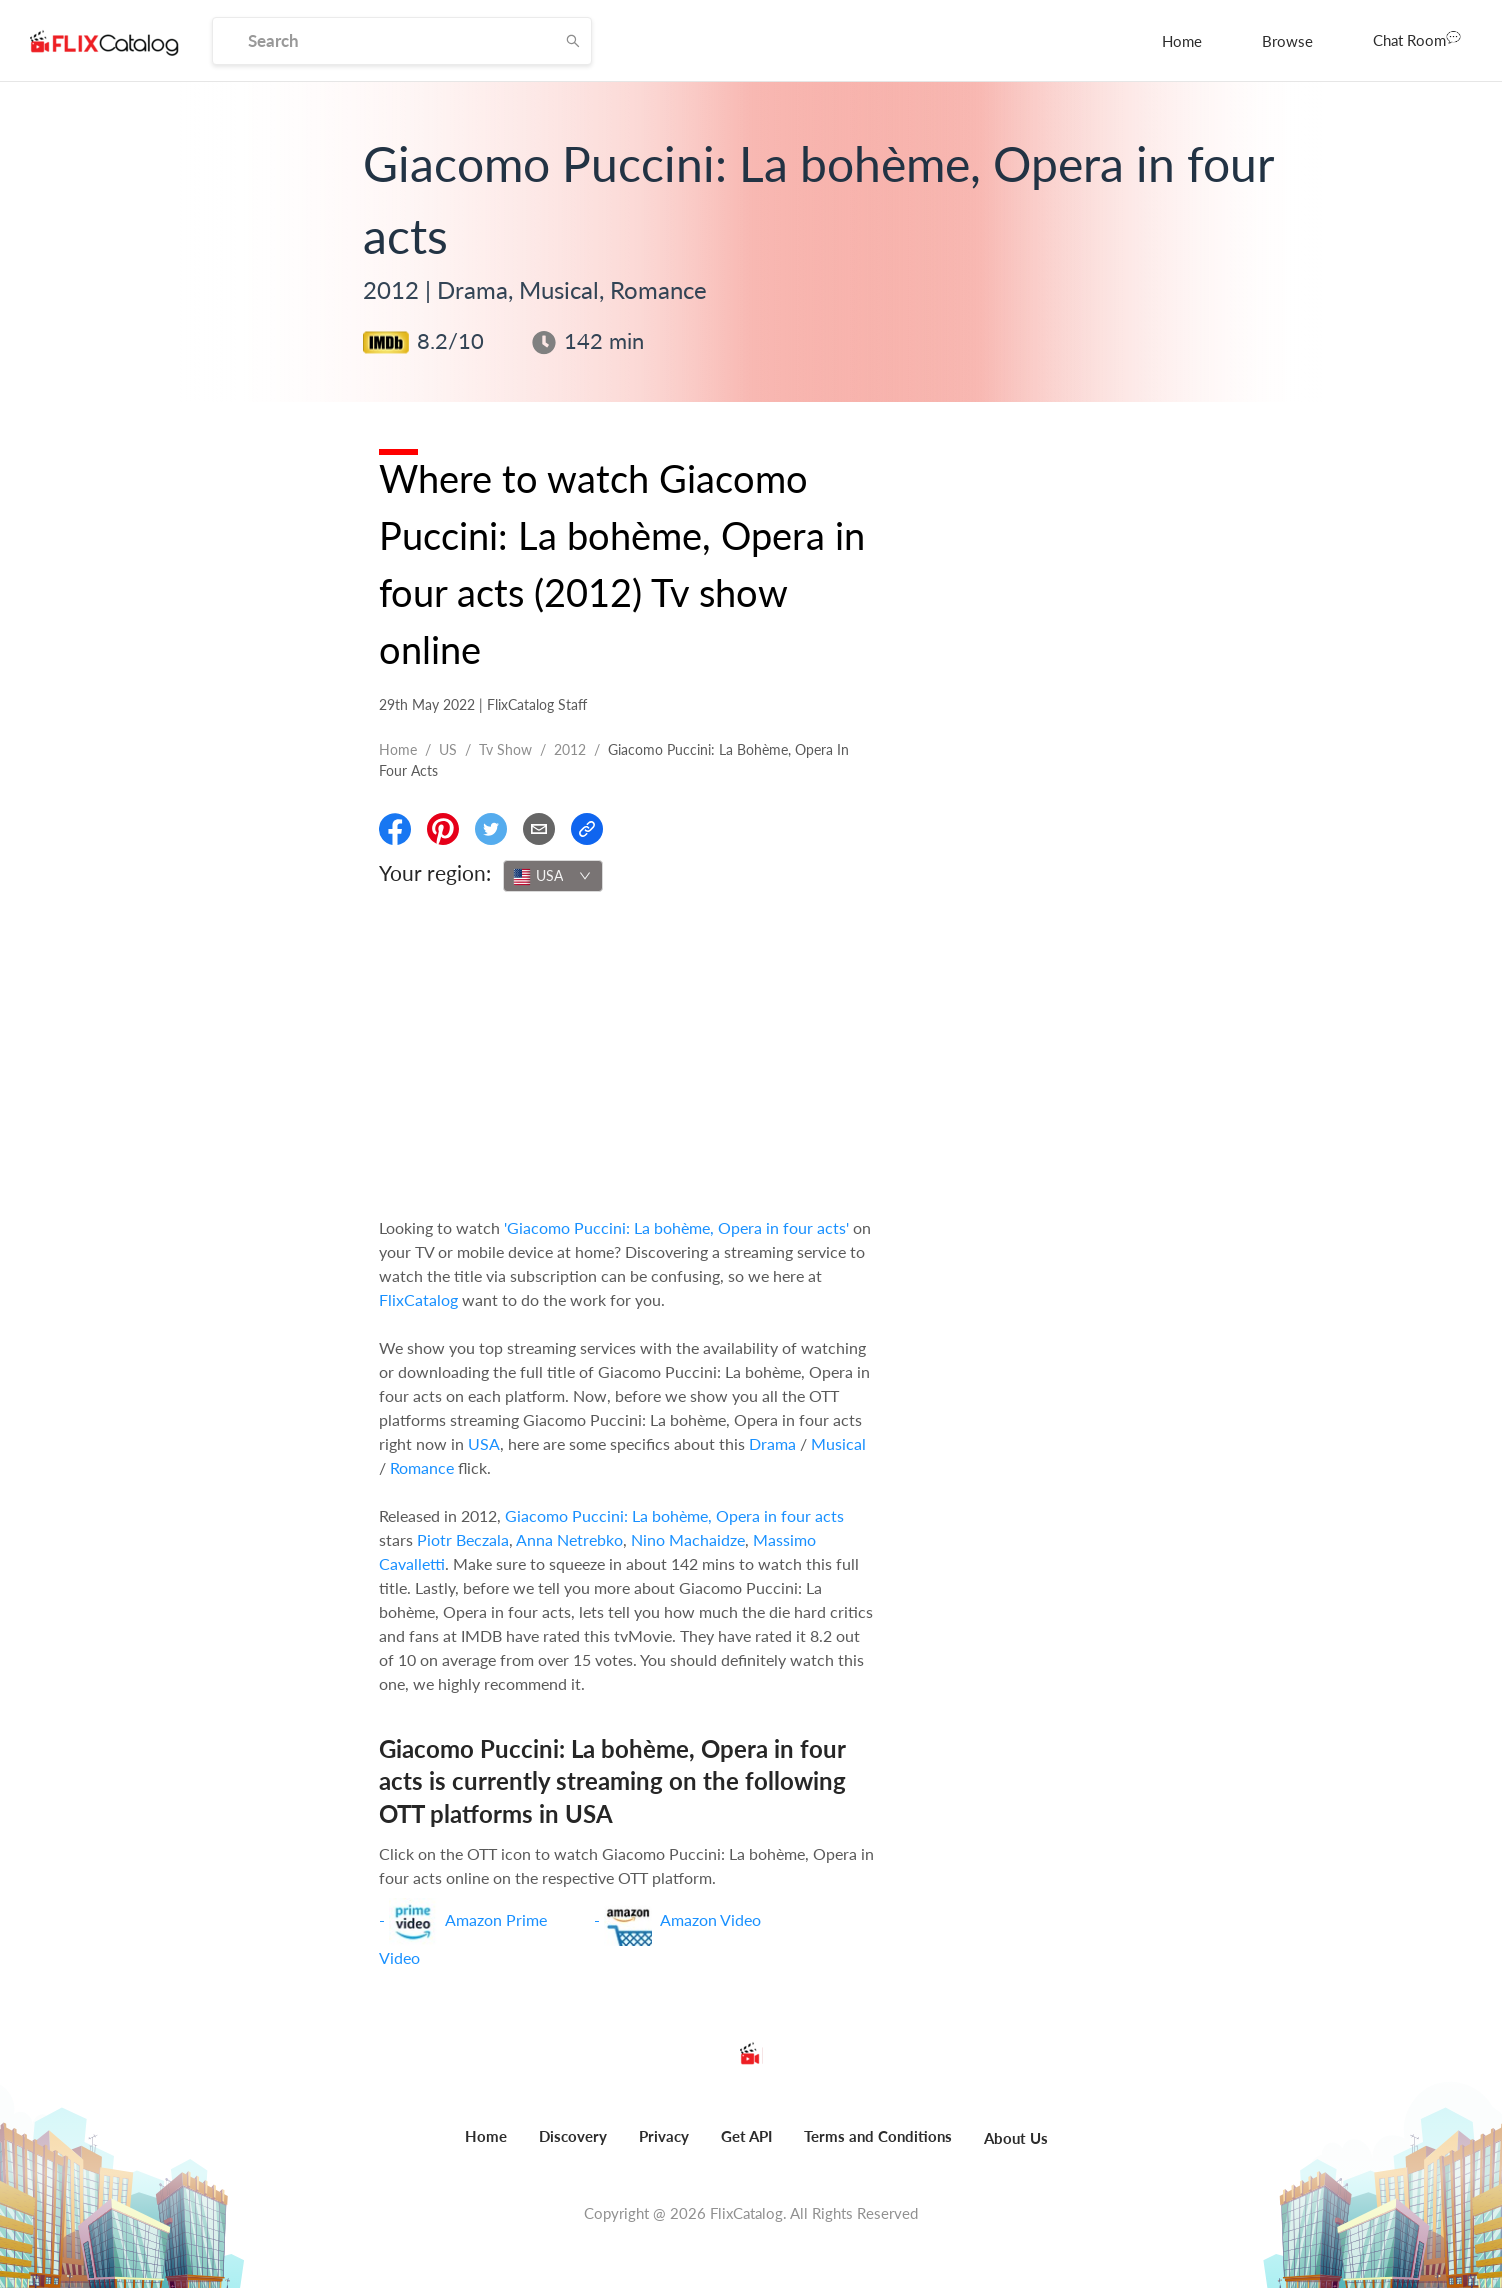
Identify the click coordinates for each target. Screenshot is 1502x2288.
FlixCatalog (418, 1299)
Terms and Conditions (878, 2136)
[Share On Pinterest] (443, 829)
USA (484, 1443)
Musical (838, 1443)
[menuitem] (1182, 41)
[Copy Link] (587, 829)
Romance (422, 1467)
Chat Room (1417, 39)
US (448, 749)
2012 (570, 749)
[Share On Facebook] (395, 829)
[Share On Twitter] (491, 829)
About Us (1016, 2138)
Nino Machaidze (688, 1539)
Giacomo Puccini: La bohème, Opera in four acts (674, 1515)
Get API (746, 2136)
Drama (772, 1443)
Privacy (664, 2136)
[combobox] (553, 876)
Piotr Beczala (463, 1539)
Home (1182, 41)
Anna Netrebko (569, 1539)
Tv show (505, 749)
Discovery (573, 2136)
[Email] (539, 829)
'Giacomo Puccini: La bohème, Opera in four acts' (676, 1227)
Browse (1287, 41)
